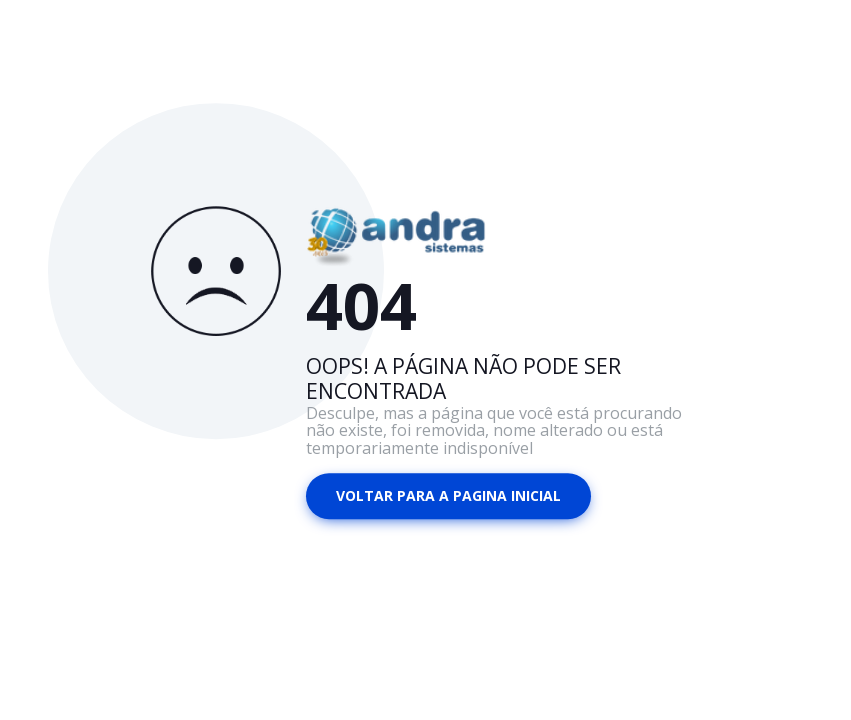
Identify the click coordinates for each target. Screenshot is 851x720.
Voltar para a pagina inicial (448, 495)
